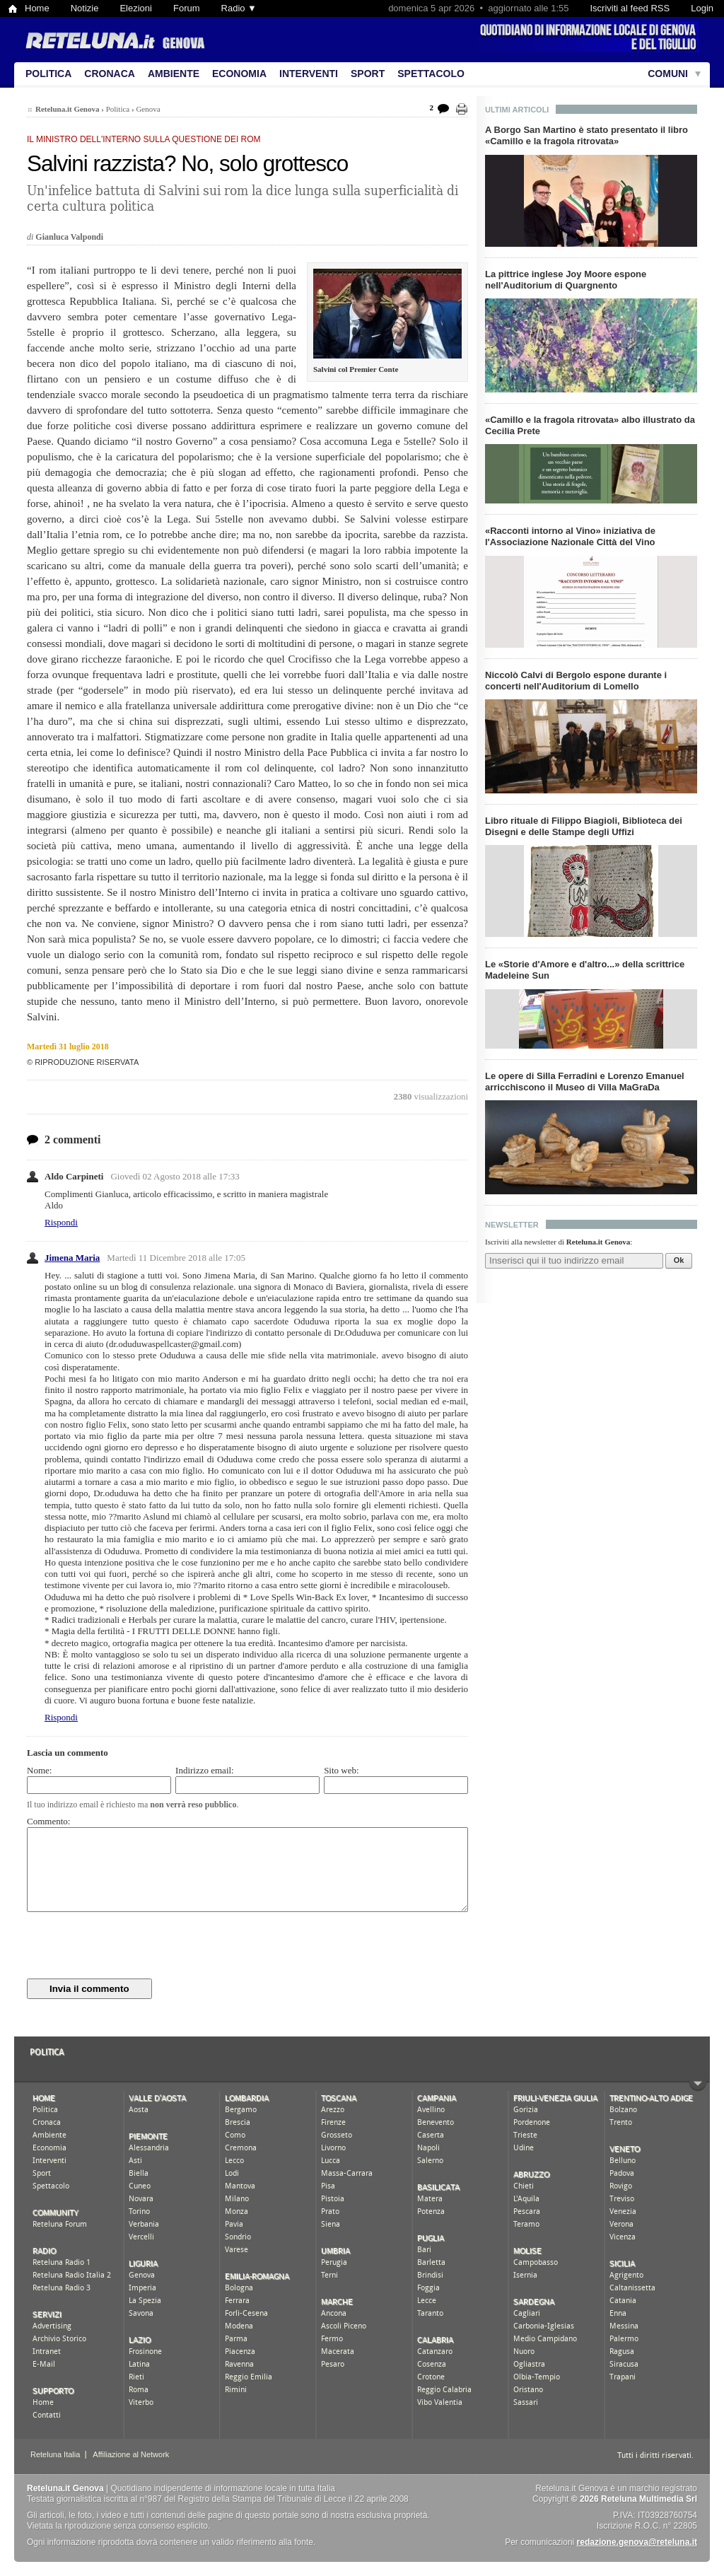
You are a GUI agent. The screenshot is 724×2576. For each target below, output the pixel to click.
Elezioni (135, 8)
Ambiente (173, 73)
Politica (48, 73)
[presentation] (134, 1945)
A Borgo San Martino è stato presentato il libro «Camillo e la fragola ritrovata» (586, 135)
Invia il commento (89, 1988)
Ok (679, 1260)
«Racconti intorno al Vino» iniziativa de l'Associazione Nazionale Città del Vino (570, 536)
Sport (368, 73)
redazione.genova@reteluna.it (637, 2542)
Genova (148, 109)
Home (37, 8)
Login (702, 8)
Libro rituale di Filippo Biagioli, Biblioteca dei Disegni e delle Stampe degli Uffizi (583, 826)
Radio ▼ (239, 8)
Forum (186, 8)
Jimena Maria (72, 1257)
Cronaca (109, 73)
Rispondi (61, 1222)
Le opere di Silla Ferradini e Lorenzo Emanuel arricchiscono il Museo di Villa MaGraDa (584, 1081)
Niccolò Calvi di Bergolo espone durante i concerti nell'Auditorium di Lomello (576, 681)
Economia (239, 73)
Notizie (85, 8)
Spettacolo (431, 73)
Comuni (668, 73)
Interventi (308, 73)
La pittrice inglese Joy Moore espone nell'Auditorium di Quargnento (565, 280)
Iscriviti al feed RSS (630, 8)
